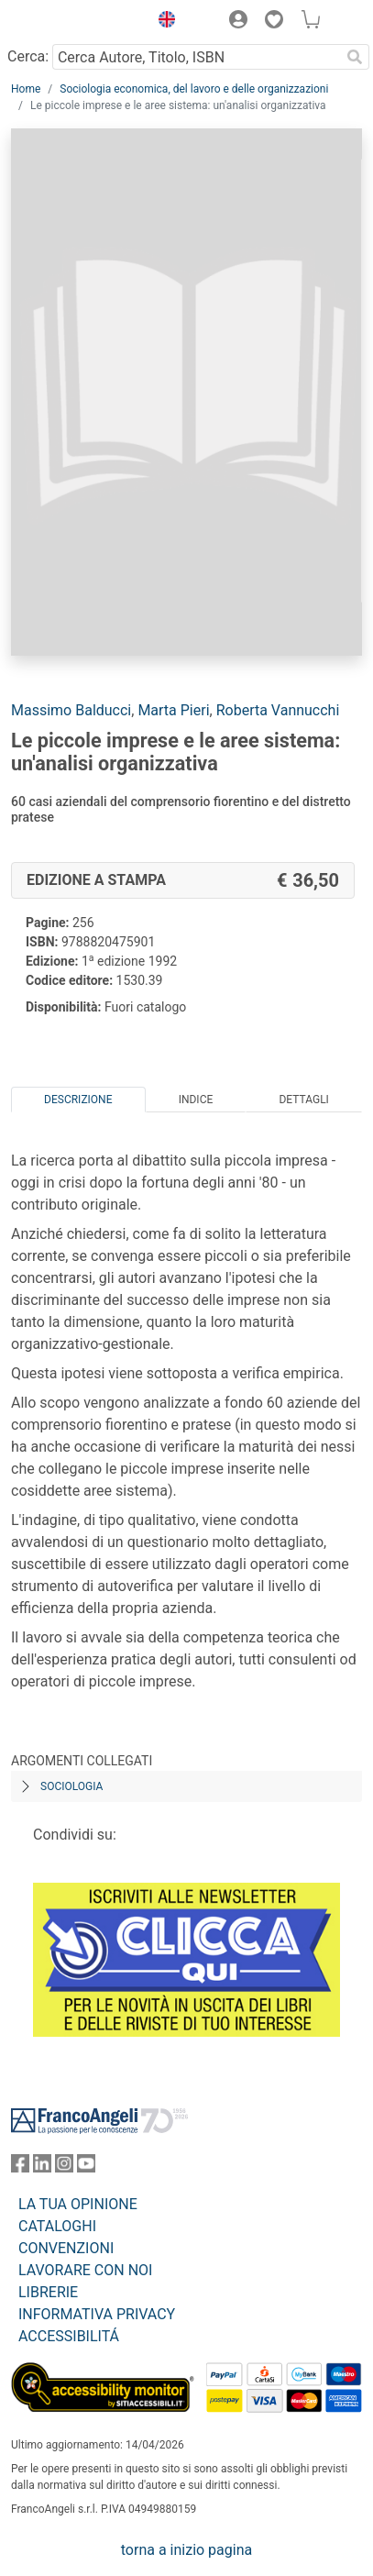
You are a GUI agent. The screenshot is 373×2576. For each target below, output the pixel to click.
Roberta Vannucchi (278, 710)
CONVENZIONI (66, 2248)
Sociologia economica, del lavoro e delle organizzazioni (194, 89)
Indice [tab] (196, 1099)
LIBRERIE (48, 2292)
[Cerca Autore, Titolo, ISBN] (196, 57)
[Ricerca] (354, 57)
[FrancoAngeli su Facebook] (20, 2167)
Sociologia (71, 1786)
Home (25, 89)
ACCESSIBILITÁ (68, 2336)
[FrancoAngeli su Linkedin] (42, 2167)
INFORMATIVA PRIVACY (96, 2314)
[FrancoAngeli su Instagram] (64, 2167)
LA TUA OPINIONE (77, 2204)
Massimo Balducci (71, 710)
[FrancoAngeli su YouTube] (86, 2167)
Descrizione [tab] (78, 1099)
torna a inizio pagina (186, 2550)
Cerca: (28, 56)
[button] (162, 22)
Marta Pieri (173, 710)
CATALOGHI (57, 2226)
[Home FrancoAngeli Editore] (73, 22)
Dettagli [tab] (303, 1099)
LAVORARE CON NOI (85, 2270)
